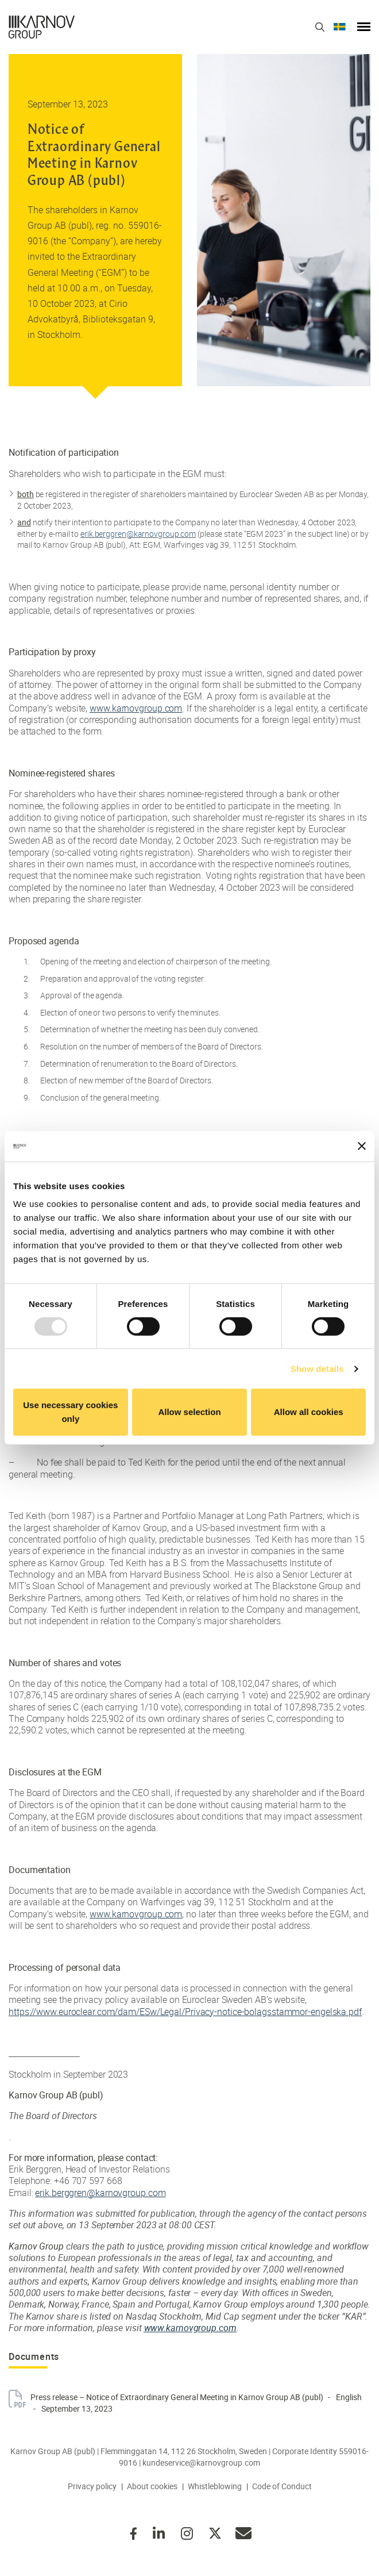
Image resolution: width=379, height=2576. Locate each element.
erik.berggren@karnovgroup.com (138, 533)
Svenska (340, 26)
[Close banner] (362, 1146)
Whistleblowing (215, 2486)
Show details (317, 1369)
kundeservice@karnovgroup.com (201, 2462)
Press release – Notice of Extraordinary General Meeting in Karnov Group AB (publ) (176, 2397)
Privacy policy (92, 2486)
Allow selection (189, 1412)
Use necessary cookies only (70, 1412)
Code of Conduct (282, 2486)
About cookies (152, 2486)
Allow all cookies (308, 1412)
